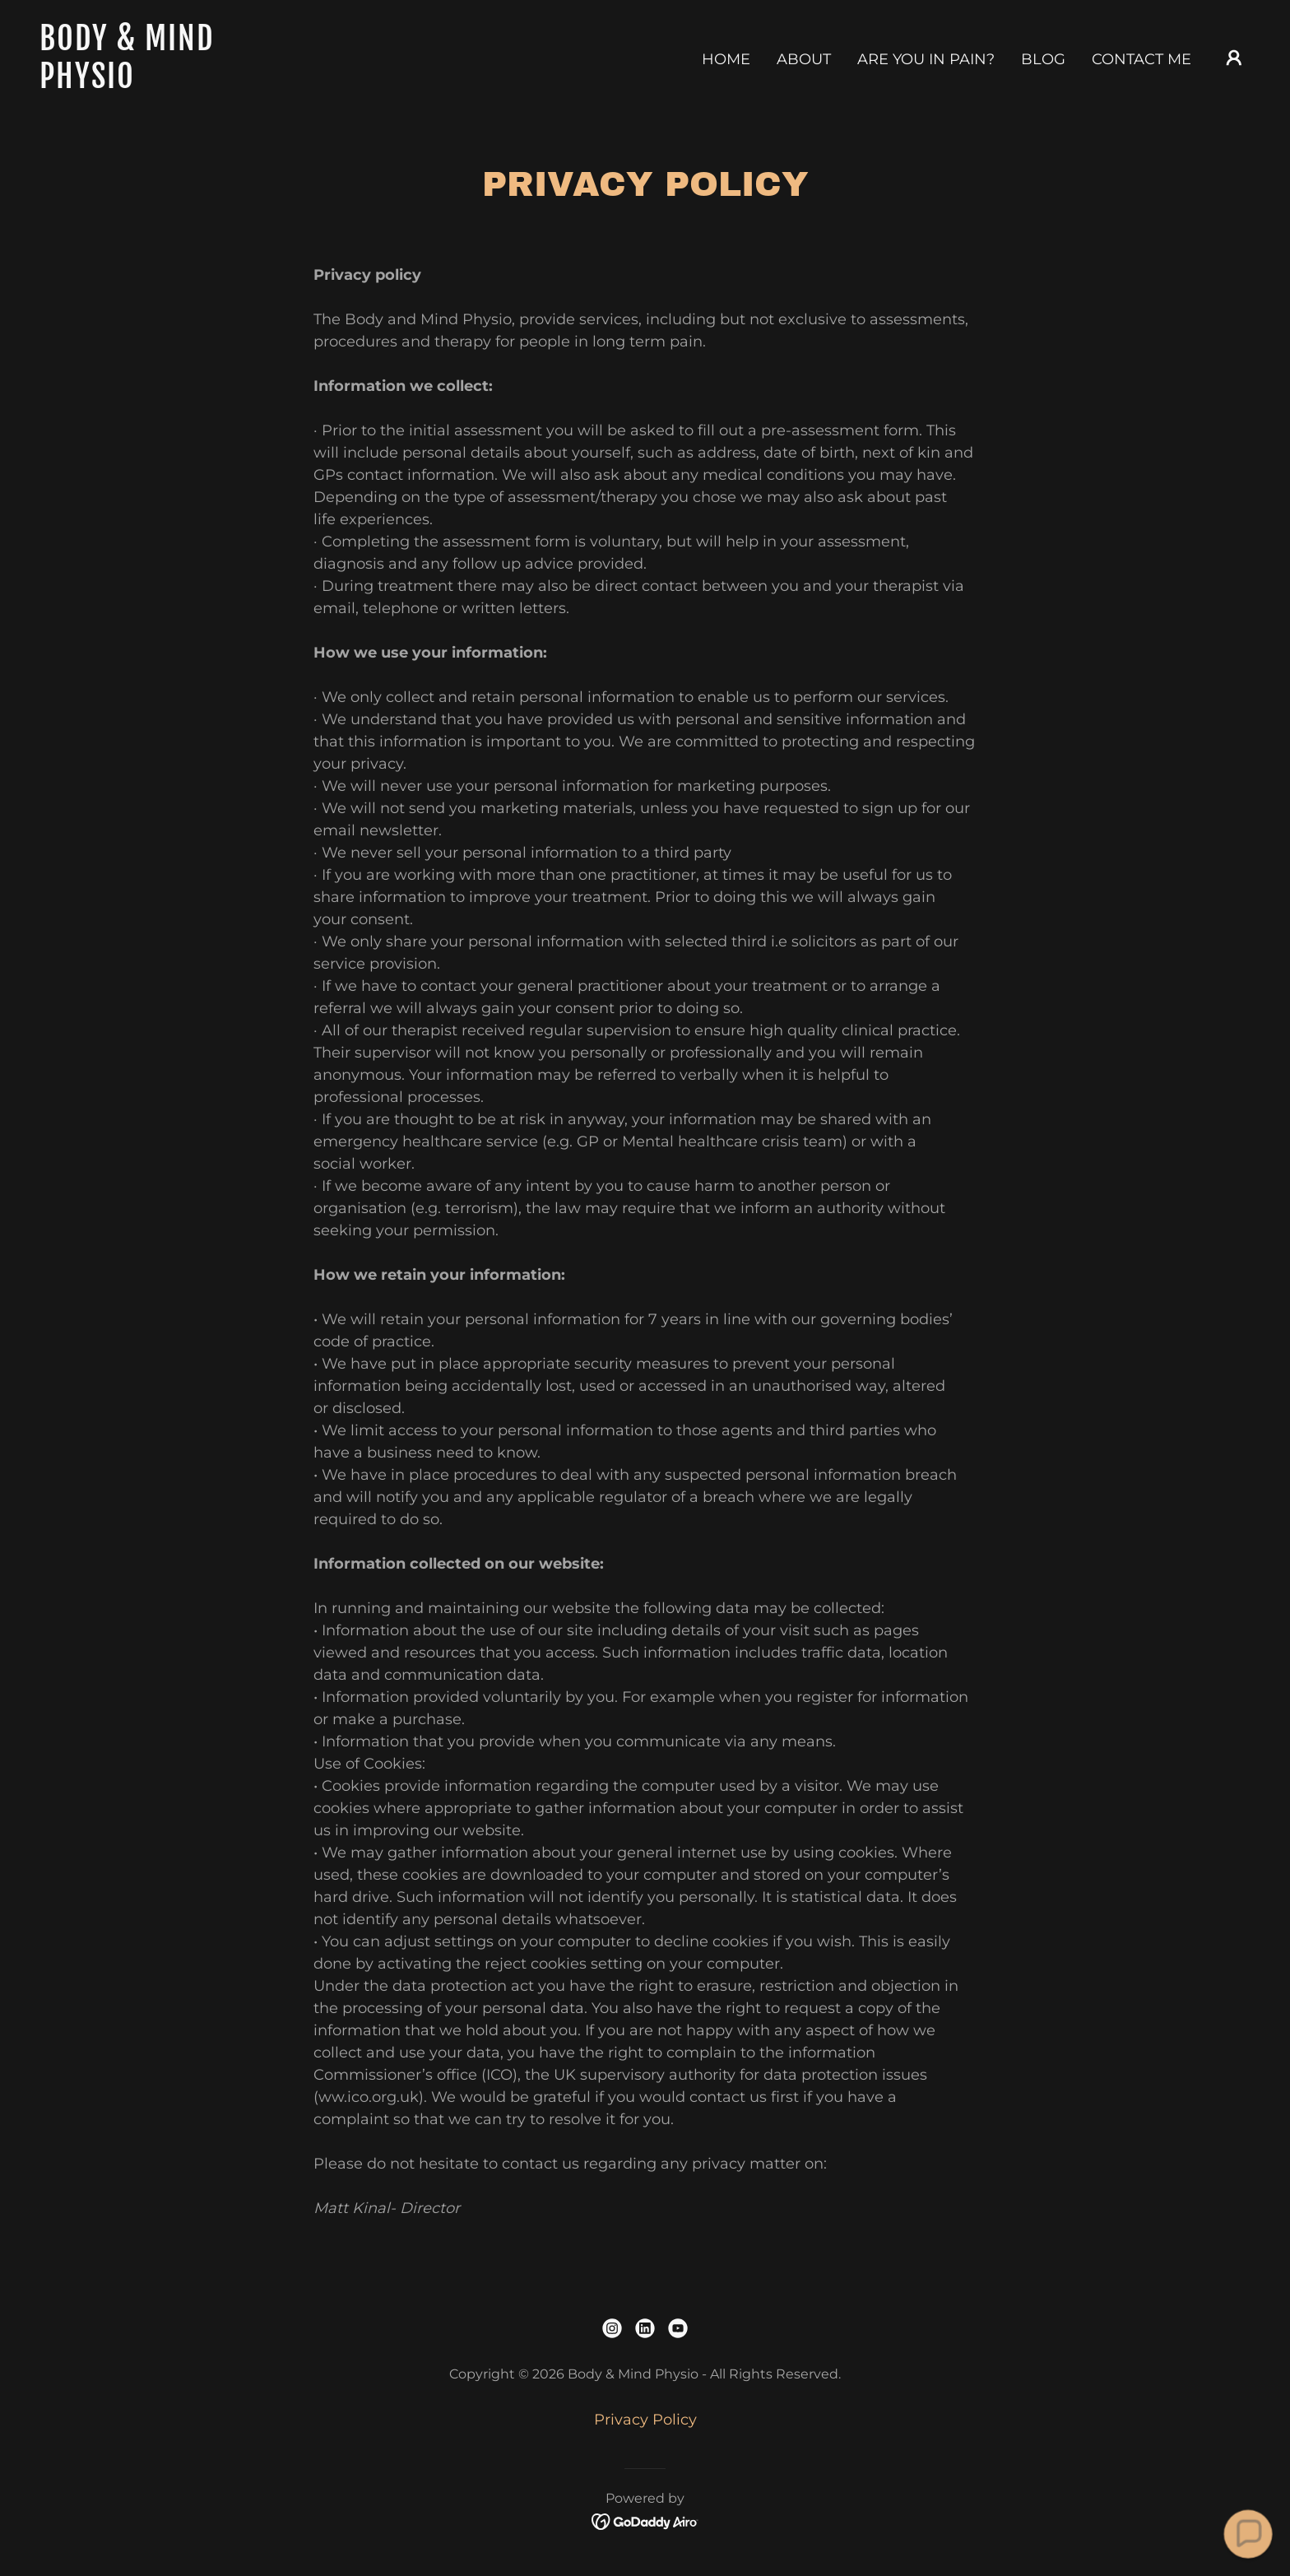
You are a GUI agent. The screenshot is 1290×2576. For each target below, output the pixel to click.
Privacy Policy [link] (645, 2420)
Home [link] (726, 59)
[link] (208, 83)
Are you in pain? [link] (926, 59)
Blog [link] (1043, 59)
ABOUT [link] (804, 59)
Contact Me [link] (1141, 59)
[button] (1234, 57)
